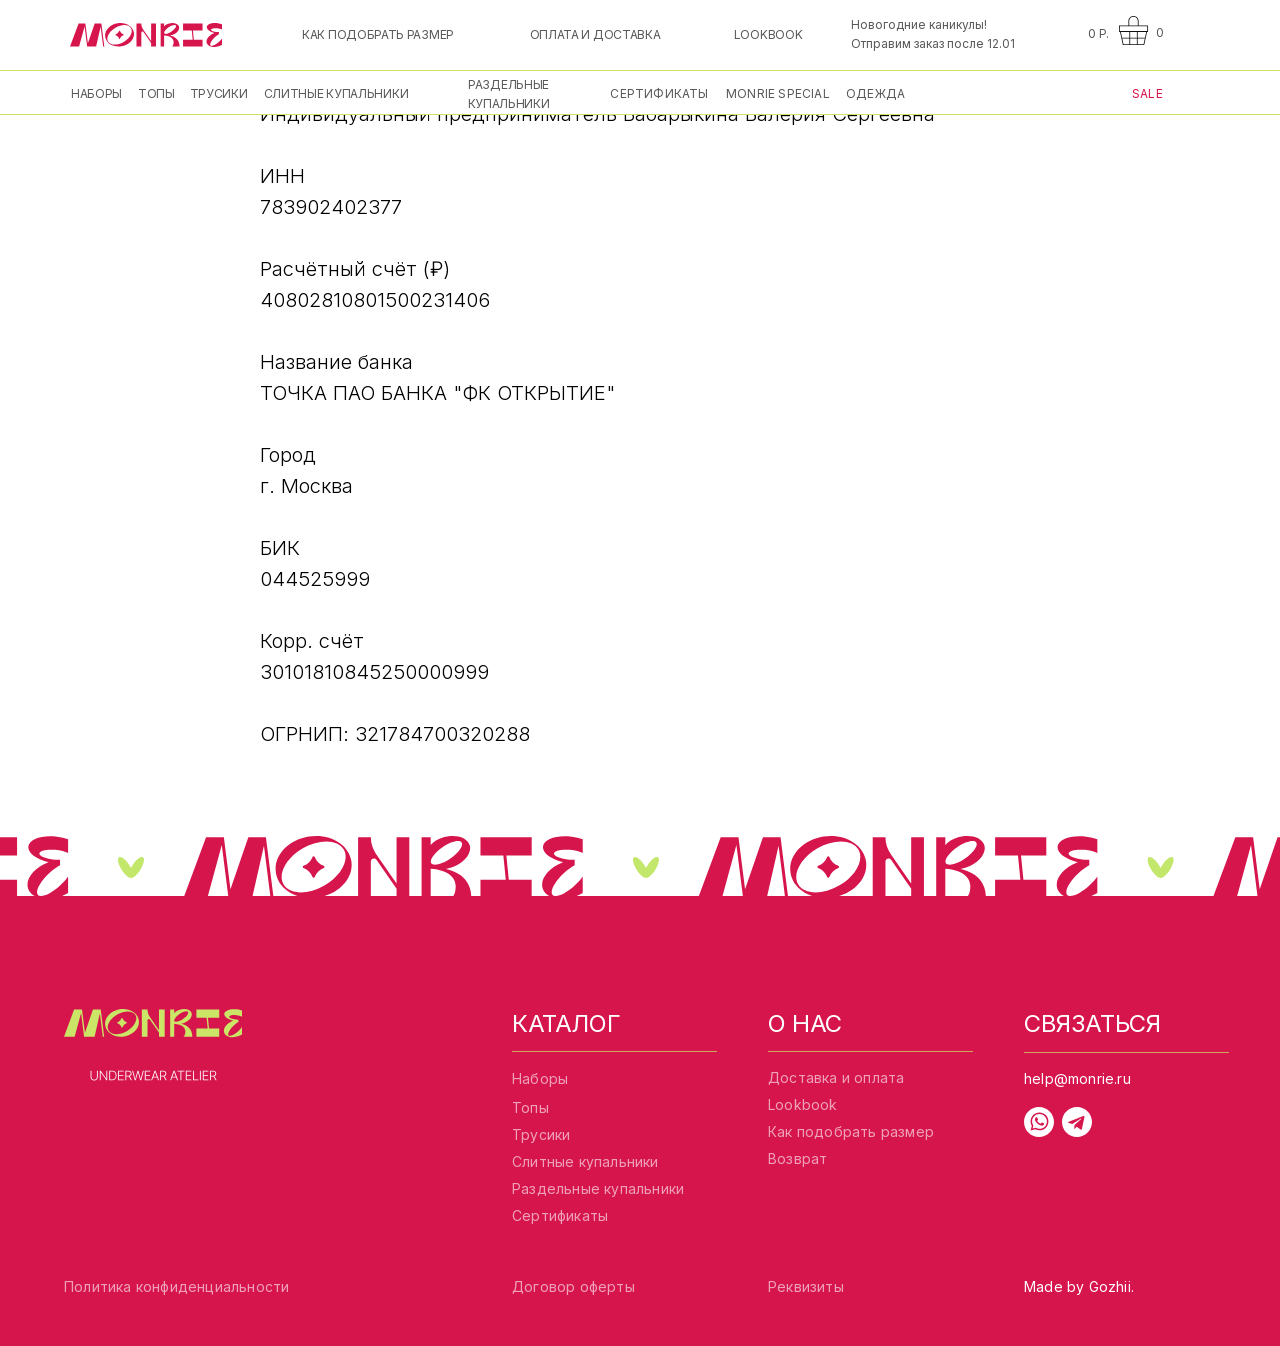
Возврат (797, 1158)
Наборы (540, 1078)
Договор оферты (573, 1286)
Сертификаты (560, 1215)
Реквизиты (806, 1286)
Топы (530, 1107)
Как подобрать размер (851, 1131)
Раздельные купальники (598, 1188)
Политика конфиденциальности (176, 1286)
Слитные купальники (585, 1161)
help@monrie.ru (1077, 1078)
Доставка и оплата (836, 1077)
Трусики (541, 1134)
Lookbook (803, 1104)
